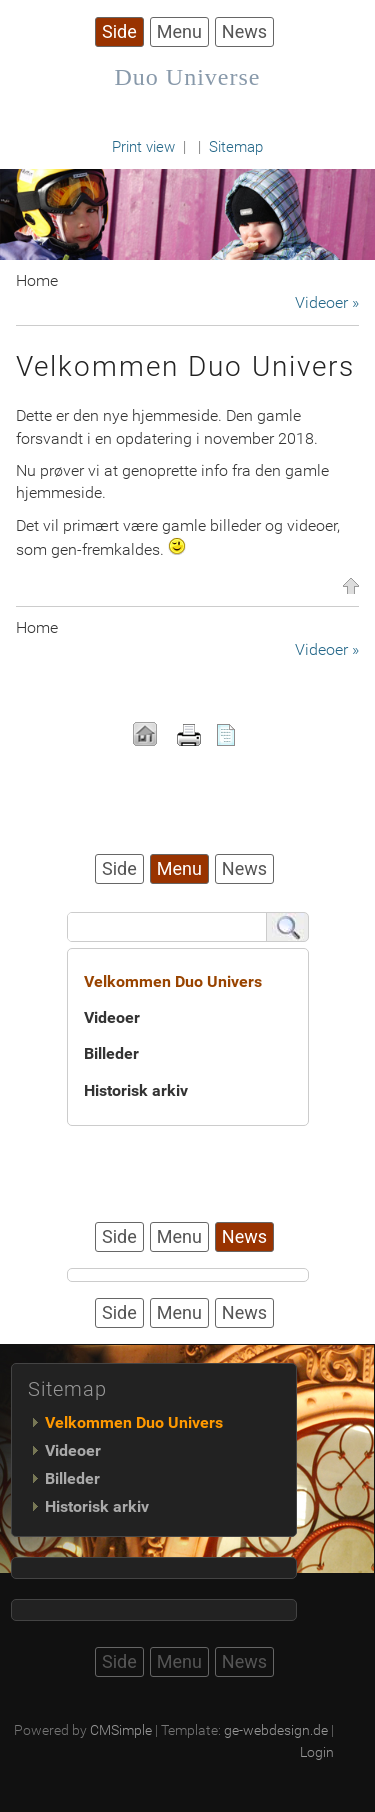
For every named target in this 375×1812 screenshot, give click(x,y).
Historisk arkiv (136, 1090)
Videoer (112, 1017)
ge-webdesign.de (276, 1730)
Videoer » (327, 302)
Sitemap (236, 147)
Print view (143, 147)
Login (317, 1752)
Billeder (111, 1053)
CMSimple (121, 1730)
